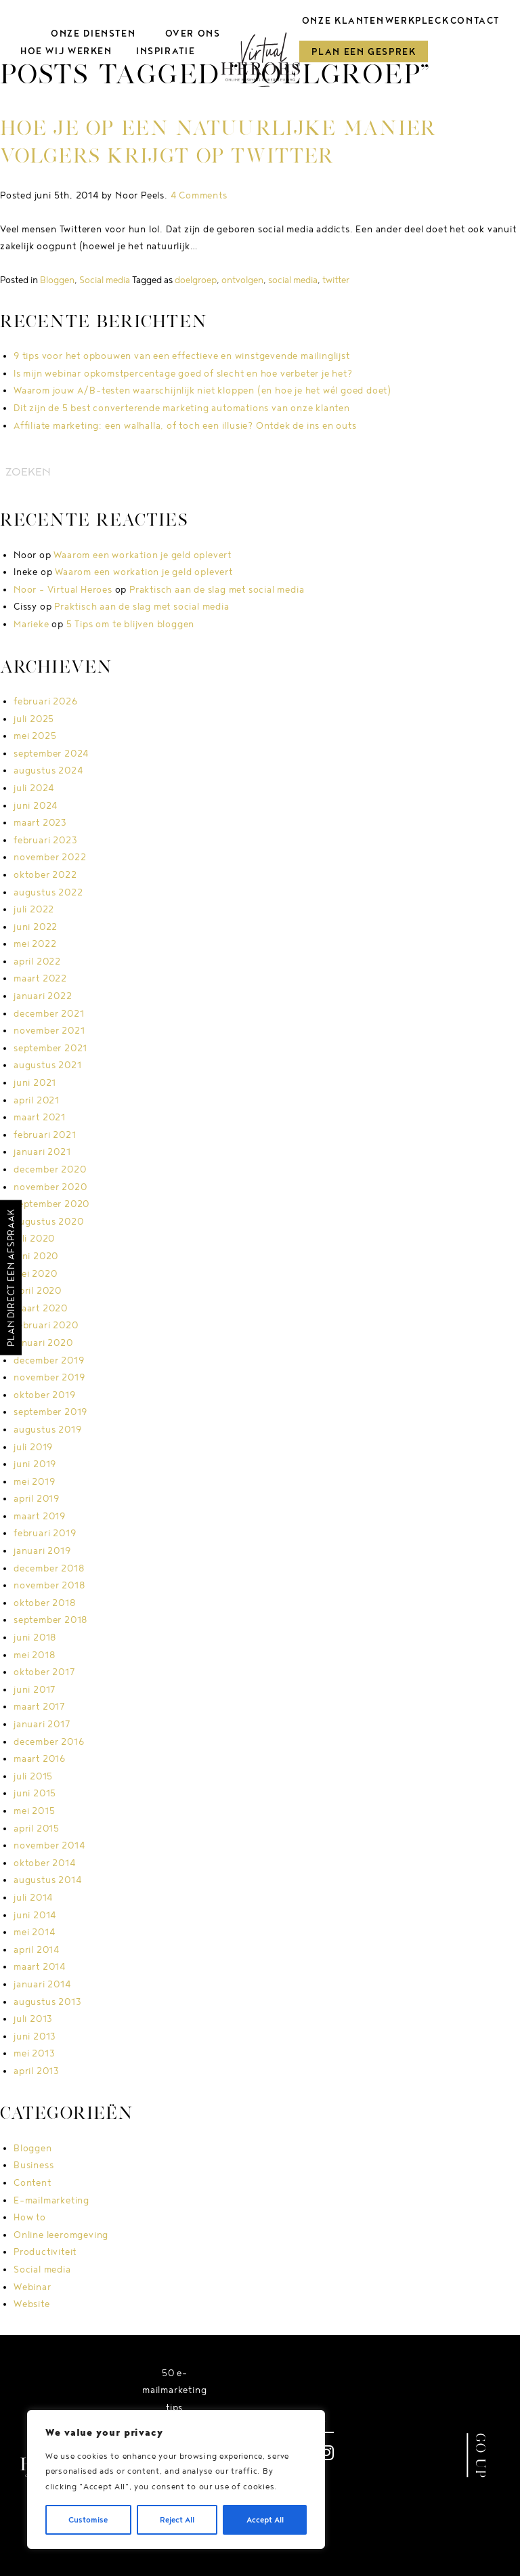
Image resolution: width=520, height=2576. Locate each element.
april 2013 (37, 2070)
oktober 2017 (44, 1671)
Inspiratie (164, 51)
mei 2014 (34, 1931)
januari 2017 (42, 1723)
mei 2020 (35, 1273)
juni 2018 (35, 1637)
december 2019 (49, 1360)
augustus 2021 (47, 1064)
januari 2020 (43, 1342)
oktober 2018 (45, 1602)
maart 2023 (40, 822)
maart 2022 (40, 978)
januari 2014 (42, 1984)
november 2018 (49, 1585)
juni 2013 (35, 2036)
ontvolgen (242, 279)
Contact (475, 20)
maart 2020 (41, 1308)
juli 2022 (34, 909)
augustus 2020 (48, 1221)
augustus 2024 (48, 770)
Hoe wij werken (66, 51)
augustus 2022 (48, 892)
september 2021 (50, 1047)
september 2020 (51, 1203)
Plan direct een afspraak (10, 1277)
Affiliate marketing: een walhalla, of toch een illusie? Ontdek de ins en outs (185, 425)
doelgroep (196, 279)
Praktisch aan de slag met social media (216, 589)
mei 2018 (34, 1654)
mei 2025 (35, 735)
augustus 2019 (47, 1429)
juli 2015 (33, 1776)
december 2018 (49, 1568)
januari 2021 (42, 1151)
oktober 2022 (45, 874)
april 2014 (37, 1949)
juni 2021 (35, 1082)
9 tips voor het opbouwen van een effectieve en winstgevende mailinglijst (182, 355)
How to (30, 2217)
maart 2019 (40, 1516)
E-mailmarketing (51, 2200)
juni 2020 (36, 1255)
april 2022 (37, 961)
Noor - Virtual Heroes (63, 589)
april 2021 (37, 1100)
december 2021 (49, 1013)
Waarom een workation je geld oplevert (142, 554)
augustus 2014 (47, 1879)
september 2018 (50, 1619)
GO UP (481, 2455)
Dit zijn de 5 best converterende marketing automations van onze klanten (182, 407)
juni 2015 (35, 1793)
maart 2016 (40, 1758)
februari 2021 (45, 1134)
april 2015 (37, 1828)
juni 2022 (36, 926)
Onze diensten (92, 33)
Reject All (177, 2519)
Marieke (31, 623)
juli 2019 (33, 1446)
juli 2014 (33, 1897)
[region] (176, 2479)
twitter (335, 279)
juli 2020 (34, 1238)
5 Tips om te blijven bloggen (130, 623)
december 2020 (50, 1169)
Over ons (191, 33)
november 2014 (49, 1845)
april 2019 (37, 1498)
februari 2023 (45, 840)
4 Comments (199, 195)
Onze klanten (344, 20)
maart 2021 (40, 1117)
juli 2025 (34, 718)
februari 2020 (46, 1324)
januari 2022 (43, 995)
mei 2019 (34, 1481)
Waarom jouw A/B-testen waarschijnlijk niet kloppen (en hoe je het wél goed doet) (202, 390)
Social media (104, 279)
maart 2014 (40, 1966)
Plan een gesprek (365, 51)
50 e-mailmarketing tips (174, 2390)
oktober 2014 (45, 1862)
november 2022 (50, 856)
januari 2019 (42, 1550)
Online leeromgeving (61, 2234)
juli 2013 (33, 2018)
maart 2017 (39, 1706)
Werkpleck (417, 20)
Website (32, 2303)
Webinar (32, 2286)
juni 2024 (36, 805)
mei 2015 (34, 1810)
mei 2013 (34, 2053)
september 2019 (50, 1411)
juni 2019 (35, 1463)
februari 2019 (45, 1532)
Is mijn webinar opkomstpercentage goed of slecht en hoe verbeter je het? (183, 373)
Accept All (265, 2519)
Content (32, 2182)
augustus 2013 (47, 2001)
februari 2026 (45, 701)
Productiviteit (45, 2251)
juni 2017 (35, 1689)
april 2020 (38, 1290)
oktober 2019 (45, 1394)
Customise (88, 2519)
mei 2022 (35, 943)
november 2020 (50, 1186)
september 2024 (51, 753)
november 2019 (49, 1377)
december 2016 (49, 1741)
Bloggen (57, 279)
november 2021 (49, 1030)
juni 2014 (35, 1914)
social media (293, 279)
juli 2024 (34, 787)
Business (33, 2164)
